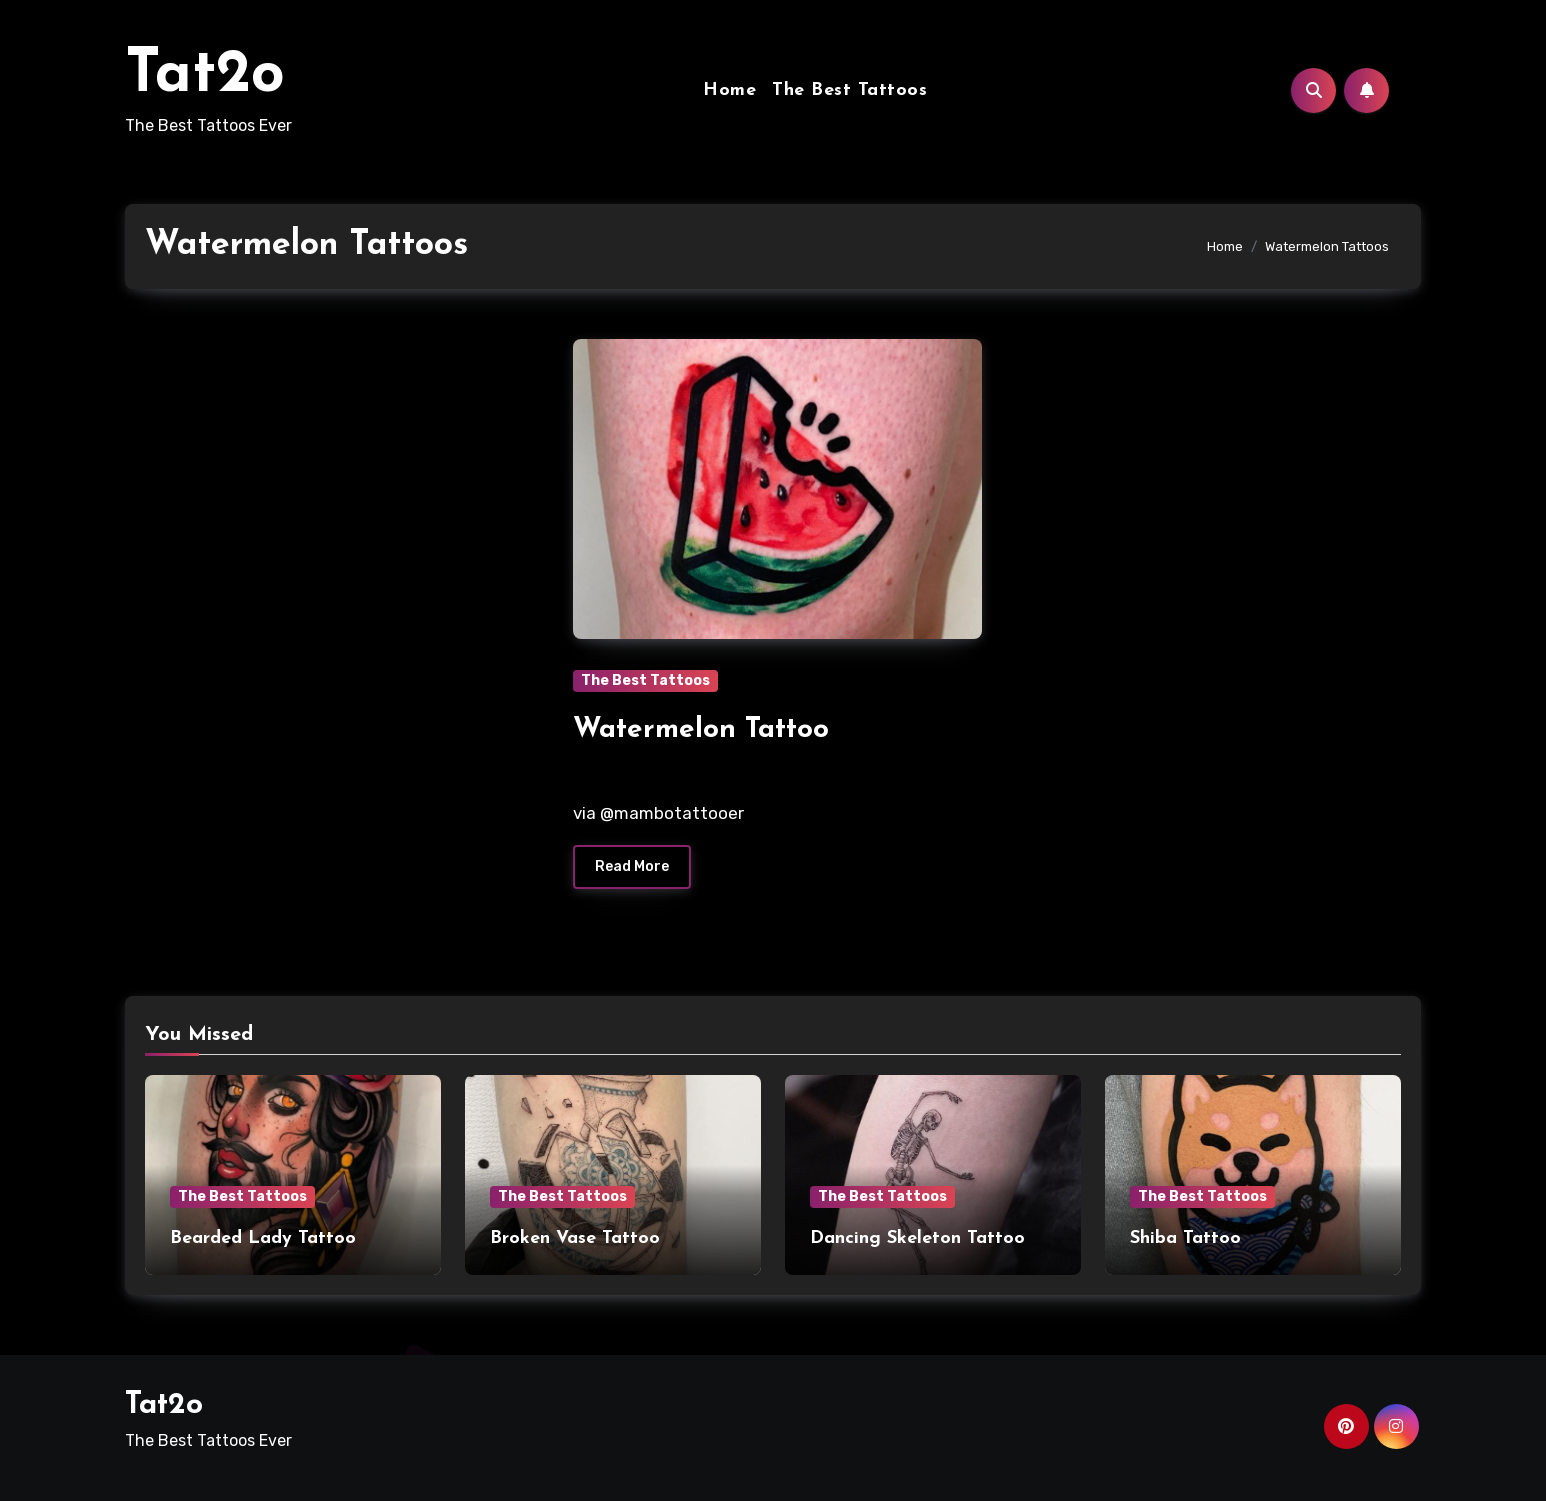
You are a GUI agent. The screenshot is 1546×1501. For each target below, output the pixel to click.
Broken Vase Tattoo (575, 1238)
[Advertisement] (334, 487)
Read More (632, 866)
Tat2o (205, 76)
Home (729, 90)
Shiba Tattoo (1185, 1238)
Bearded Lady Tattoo (263, 1238)
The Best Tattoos (849, 90)
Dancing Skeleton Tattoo (917, 1238)
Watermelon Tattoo (701, 730)
